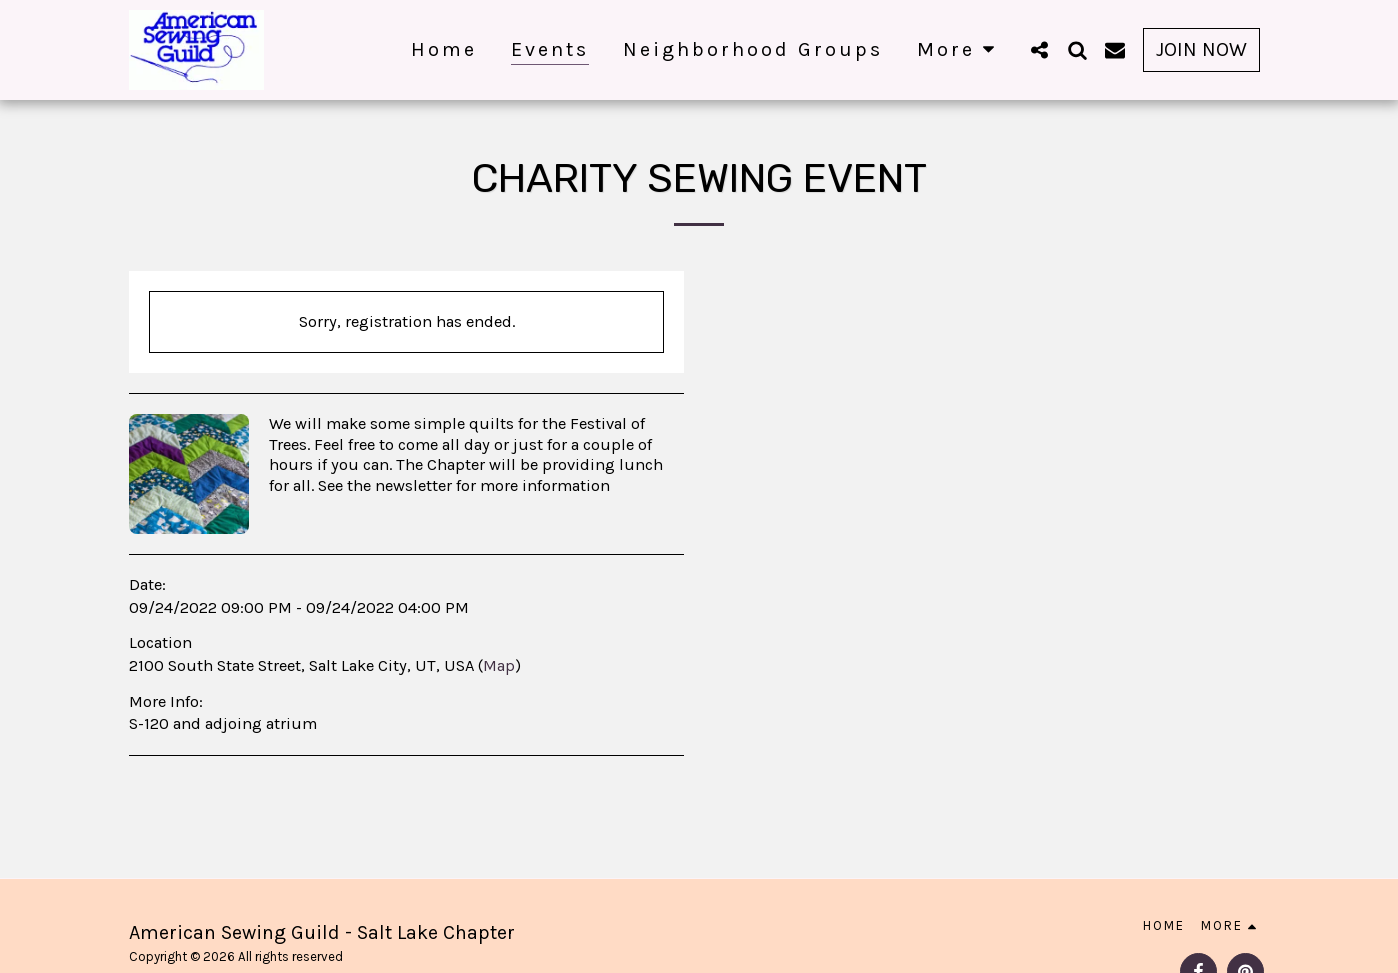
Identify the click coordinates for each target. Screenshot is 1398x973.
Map (499, 665)
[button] (1039, 49)
